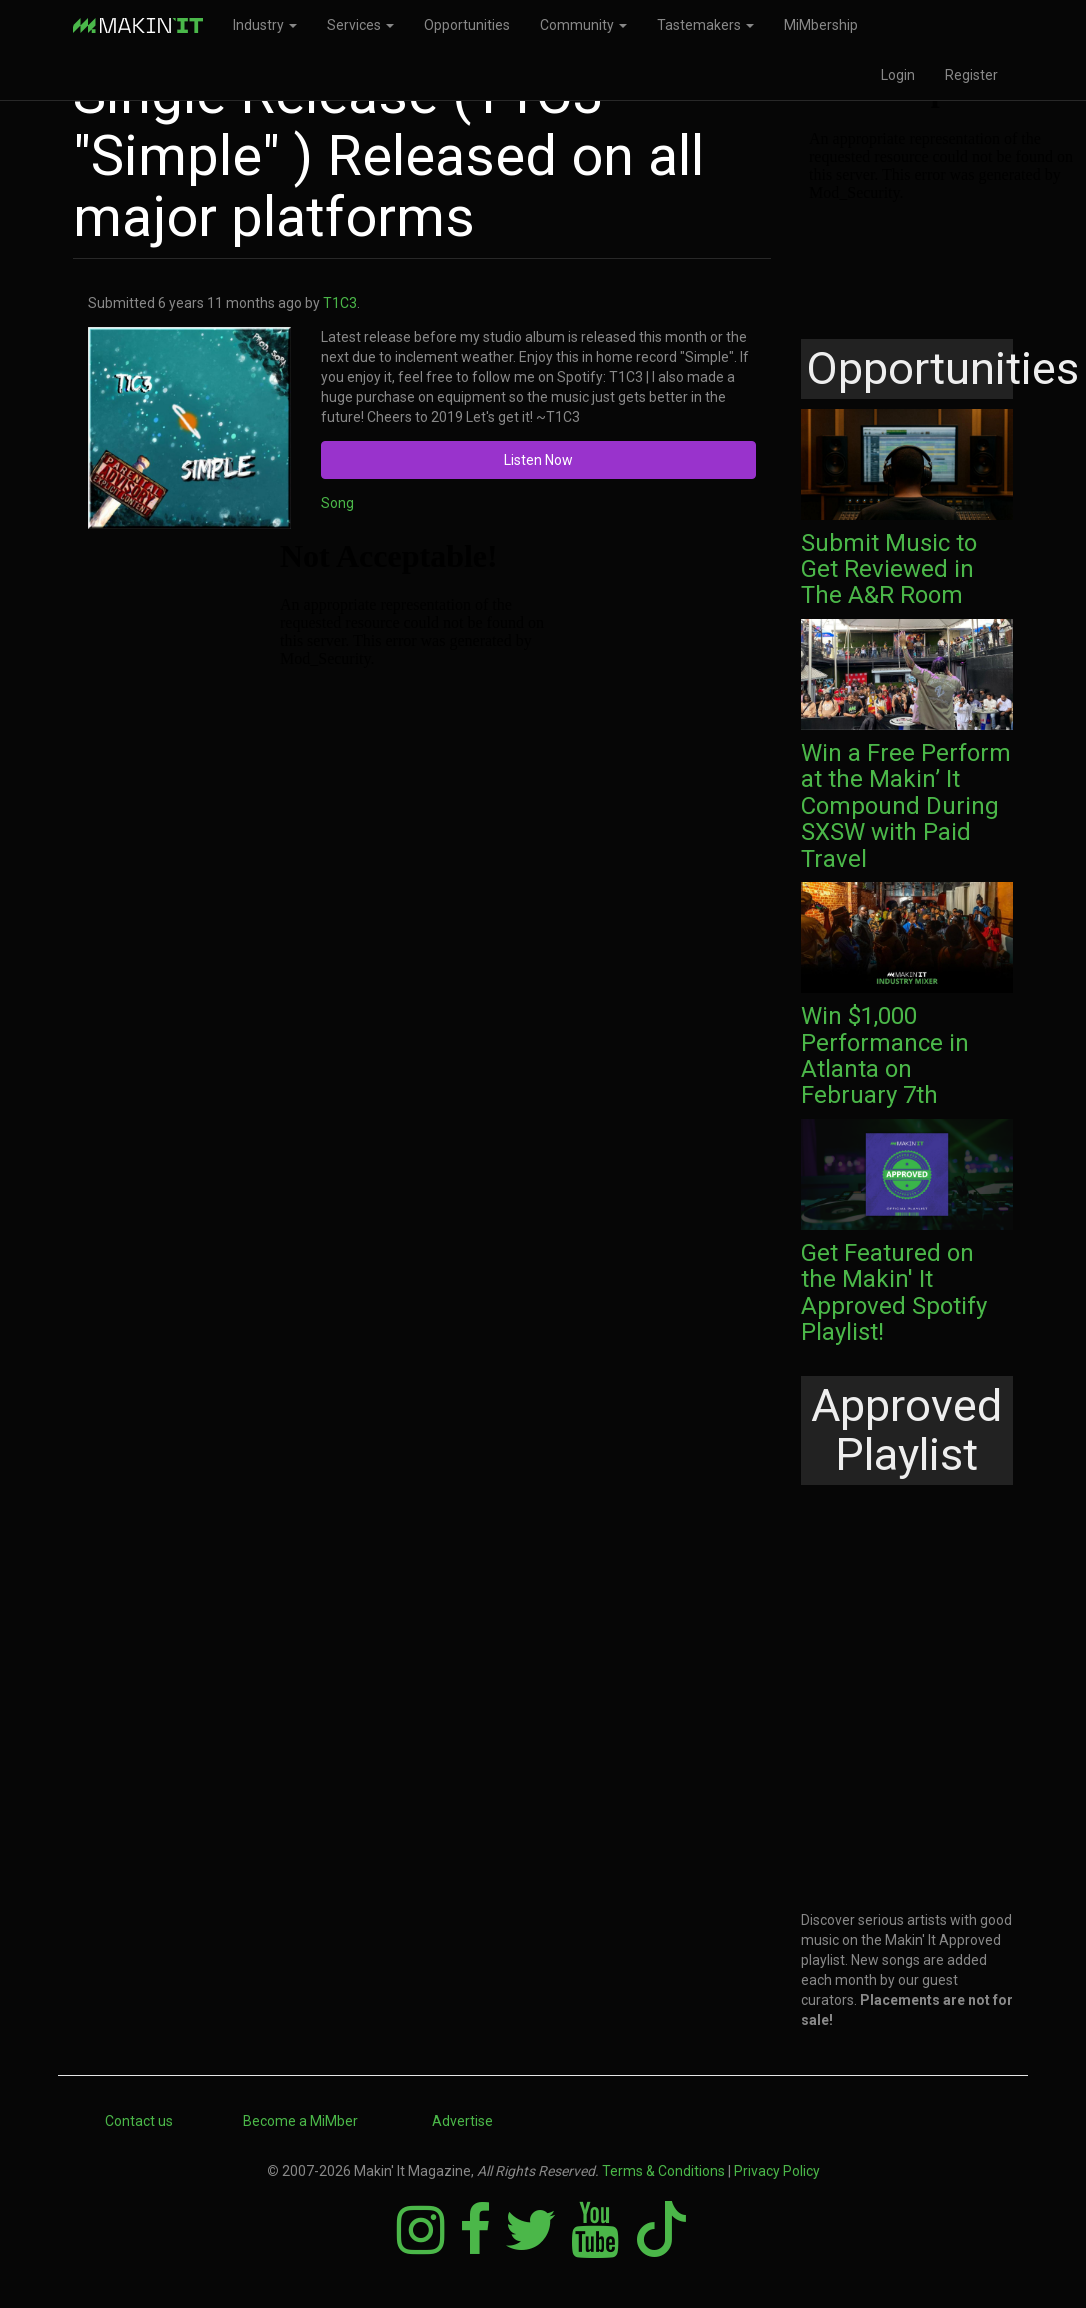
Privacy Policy (777, 2171)
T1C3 (340, 303)
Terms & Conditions (663, 2171)
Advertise (462, 2121)
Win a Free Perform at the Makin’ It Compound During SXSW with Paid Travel (906, 806)
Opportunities (467, 25)
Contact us (139, 2121)
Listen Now (538, 460)
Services (360, 25)
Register (971, 75)
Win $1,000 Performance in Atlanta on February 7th (885, 1055)
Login (898, 75)
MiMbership (821, 25)
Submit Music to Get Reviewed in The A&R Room (889, 569)
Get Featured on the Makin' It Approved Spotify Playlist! (894, 1292)
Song (337, 503)
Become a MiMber (300, 2121)
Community (583, 25)
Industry (265, 25)
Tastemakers (705, 25)
